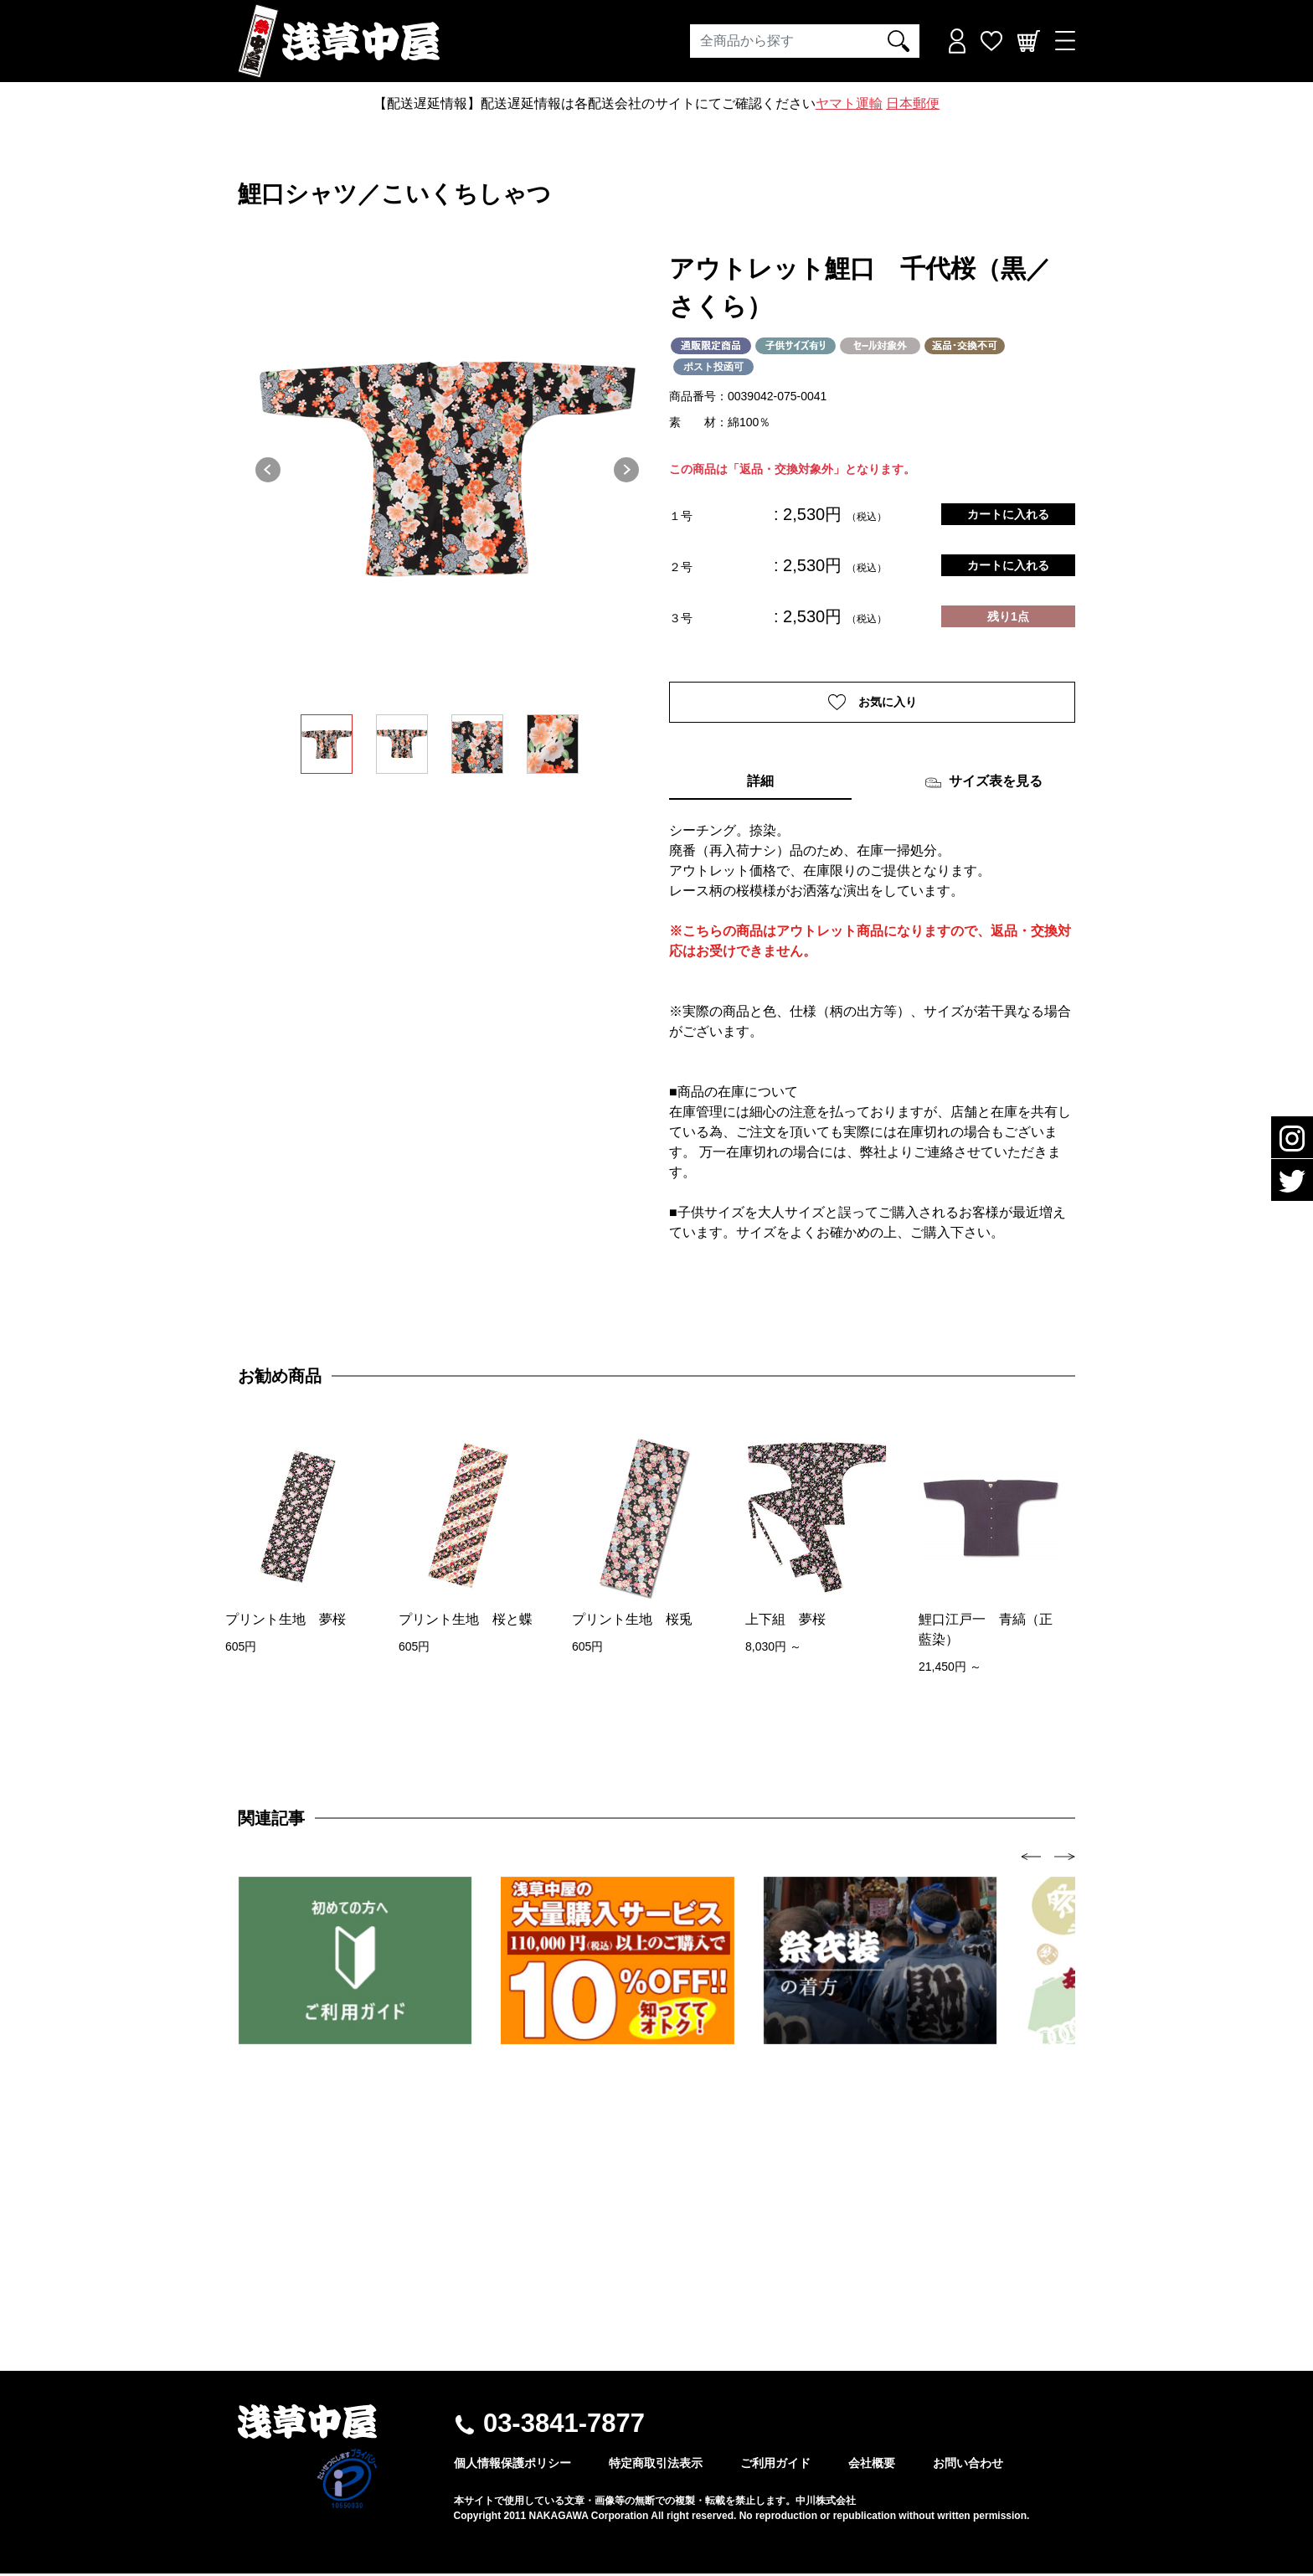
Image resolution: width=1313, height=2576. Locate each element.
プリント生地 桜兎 (632, 1621)
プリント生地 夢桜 (285, 1621)
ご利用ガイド (775, 2465)
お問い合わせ (968, 2465)
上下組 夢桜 (785, 1621)
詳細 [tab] (760, 783)
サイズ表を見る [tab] (983, 784)
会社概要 (871, 2465)
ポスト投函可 (713, 367)
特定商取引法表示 (656, 2465)
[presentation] (1031, 1858)
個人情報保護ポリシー (512, 2465)
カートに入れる (1008, 514)
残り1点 (1008, 616)
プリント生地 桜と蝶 (466, 1621)
